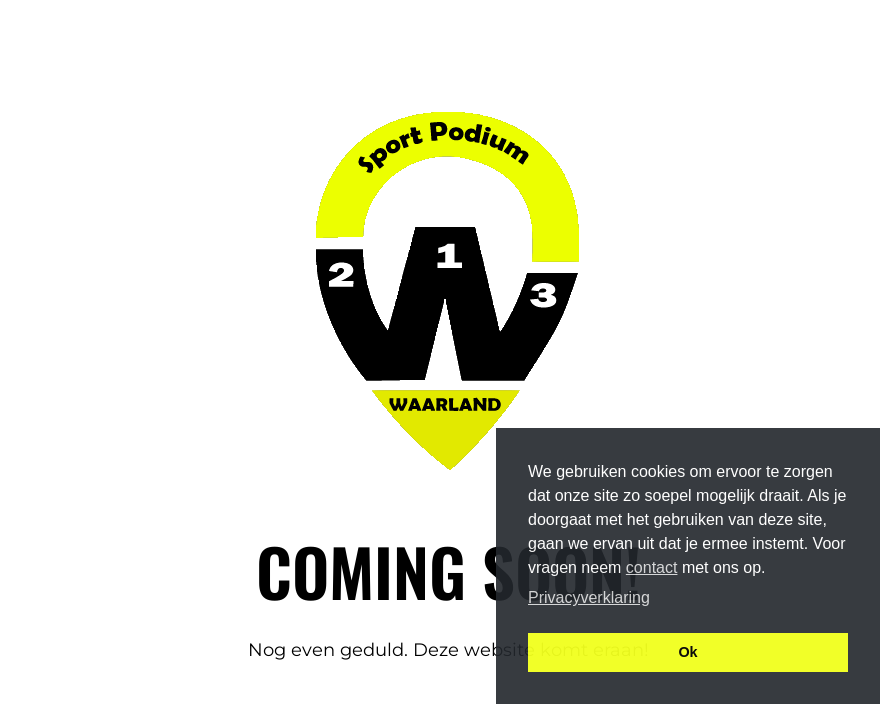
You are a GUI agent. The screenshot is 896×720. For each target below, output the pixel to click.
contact (652, 567)
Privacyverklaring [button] (589, 597)
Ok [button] (687, 652)
